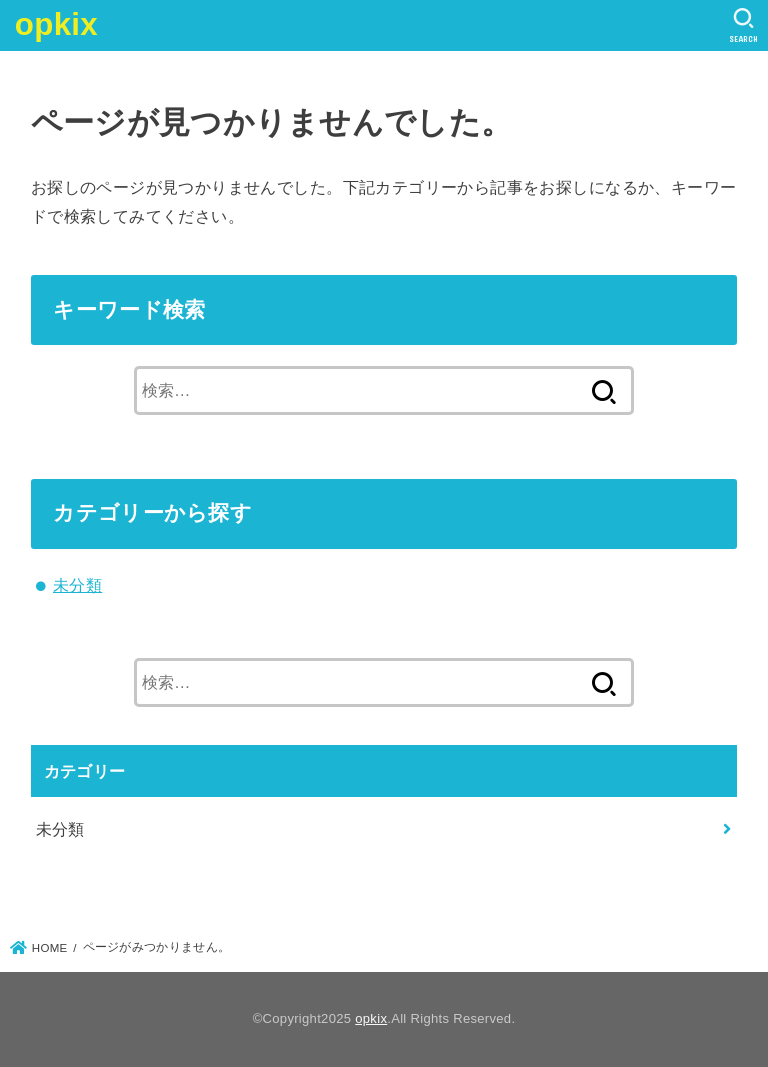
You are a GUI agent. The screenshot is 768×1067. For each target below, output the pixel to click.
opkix (56, 24)
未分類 (77, 585)
